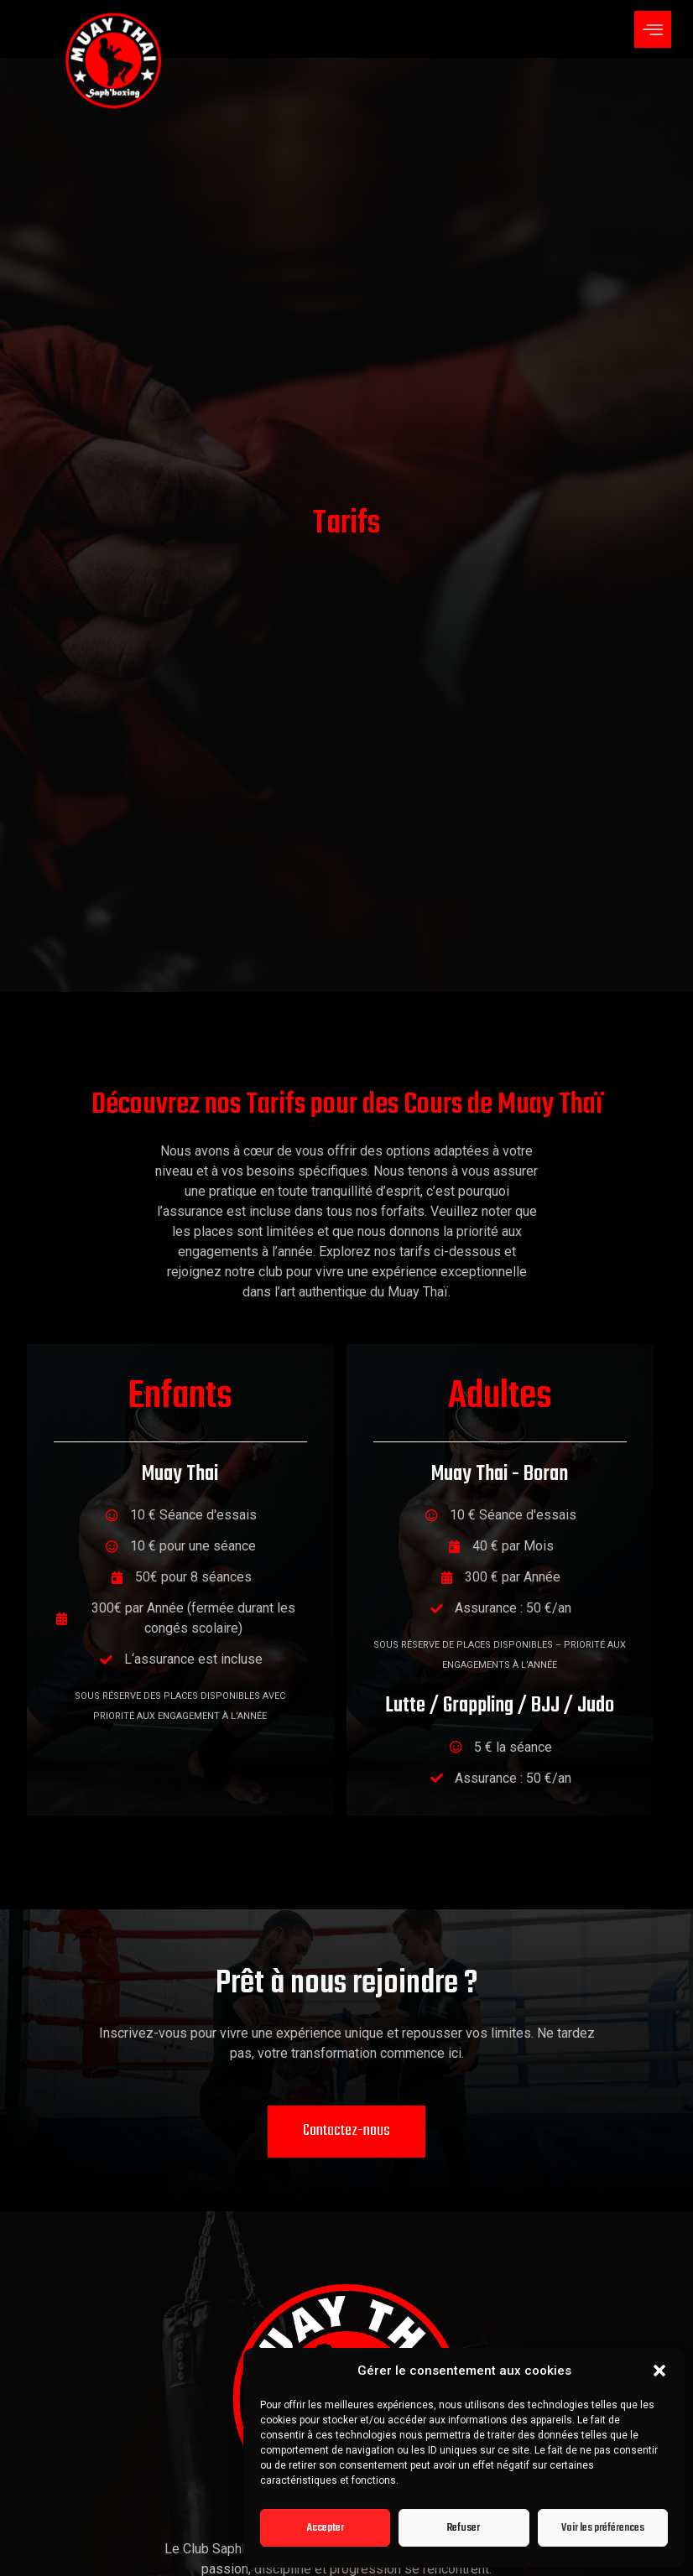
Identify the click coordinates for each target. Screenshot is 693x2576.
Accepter (325, 2528)
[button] (659, 2370)
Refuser (463, 2528)
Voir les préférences (602, 2528)
